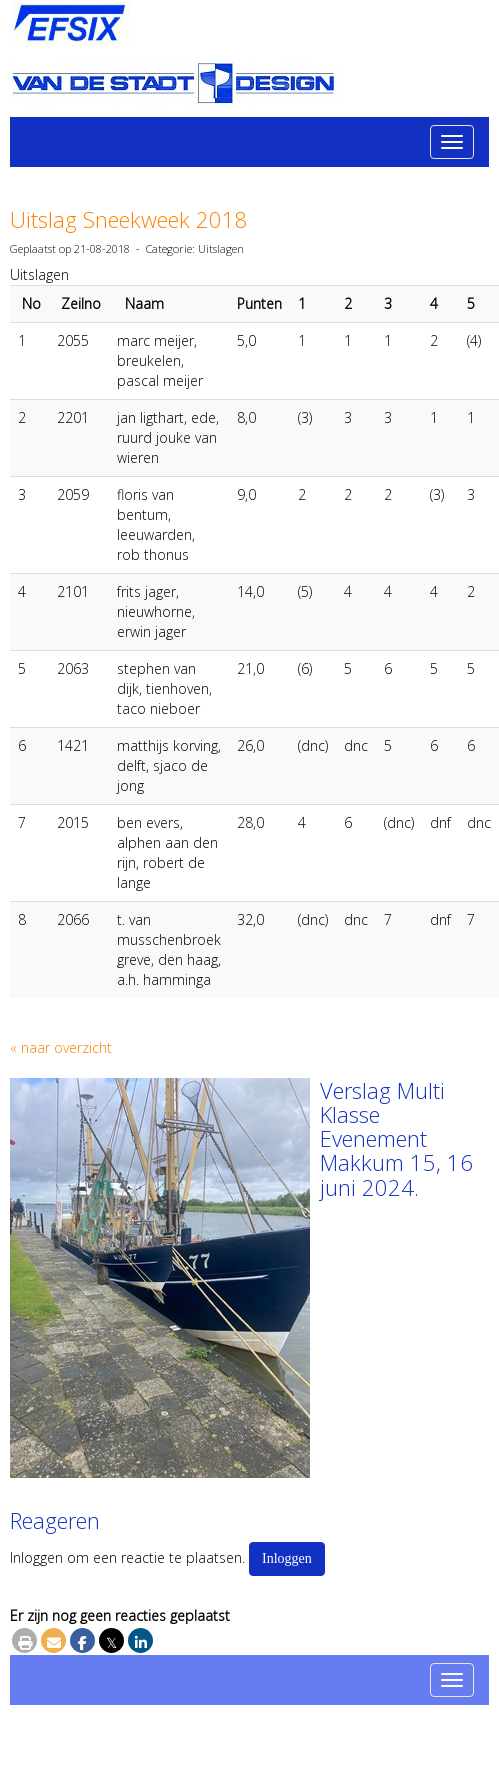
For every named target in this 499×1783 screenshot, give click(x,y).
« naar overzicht (61, 1047)
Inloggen (287, 1558)
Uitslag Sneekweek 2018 (129, 219)
